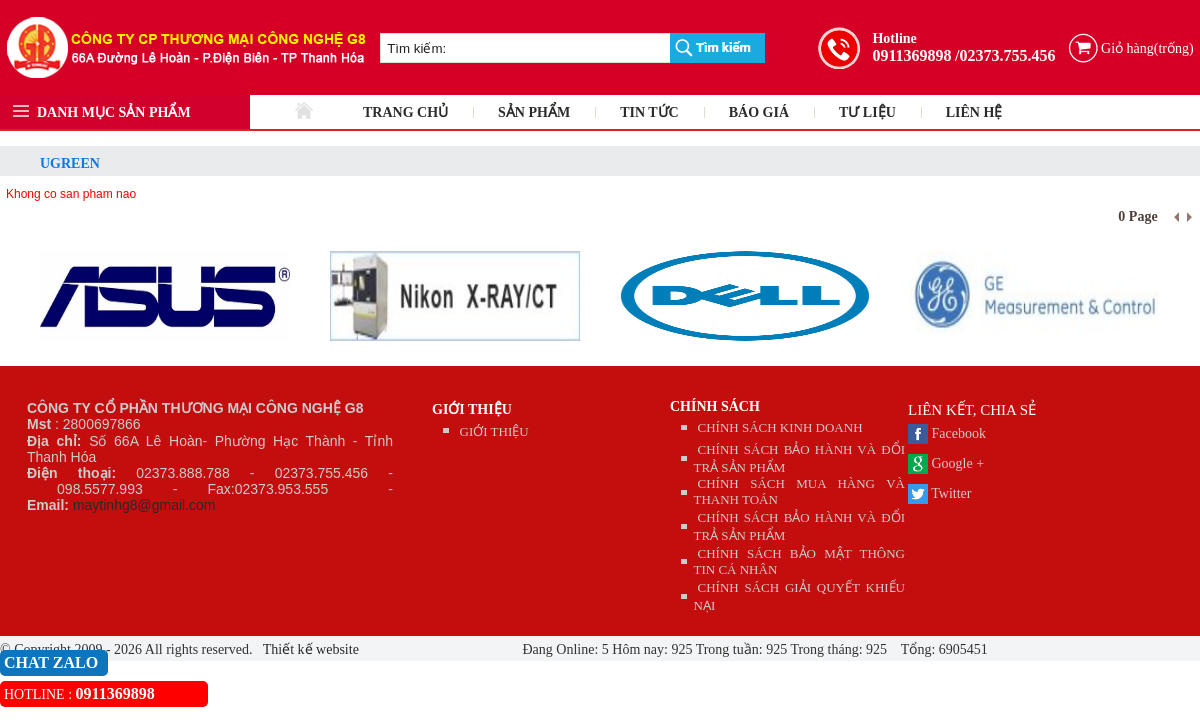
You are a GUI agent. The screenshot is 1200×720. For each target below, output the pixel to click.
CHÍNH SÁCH (715, 406)
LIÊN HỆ (974, 112)
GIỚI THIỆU (472, 409)
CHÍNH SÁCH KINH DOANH (780, 427)
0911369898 (911, 55)
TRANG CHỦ (405, 112)
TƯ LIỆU (867, 112)
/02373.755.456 (1005, 55)
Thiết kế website (309, 649)
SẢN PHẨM (534, 112)
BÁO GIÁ (759, 112)
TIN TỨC (649, 112)
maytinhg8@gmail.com (144, 505)
